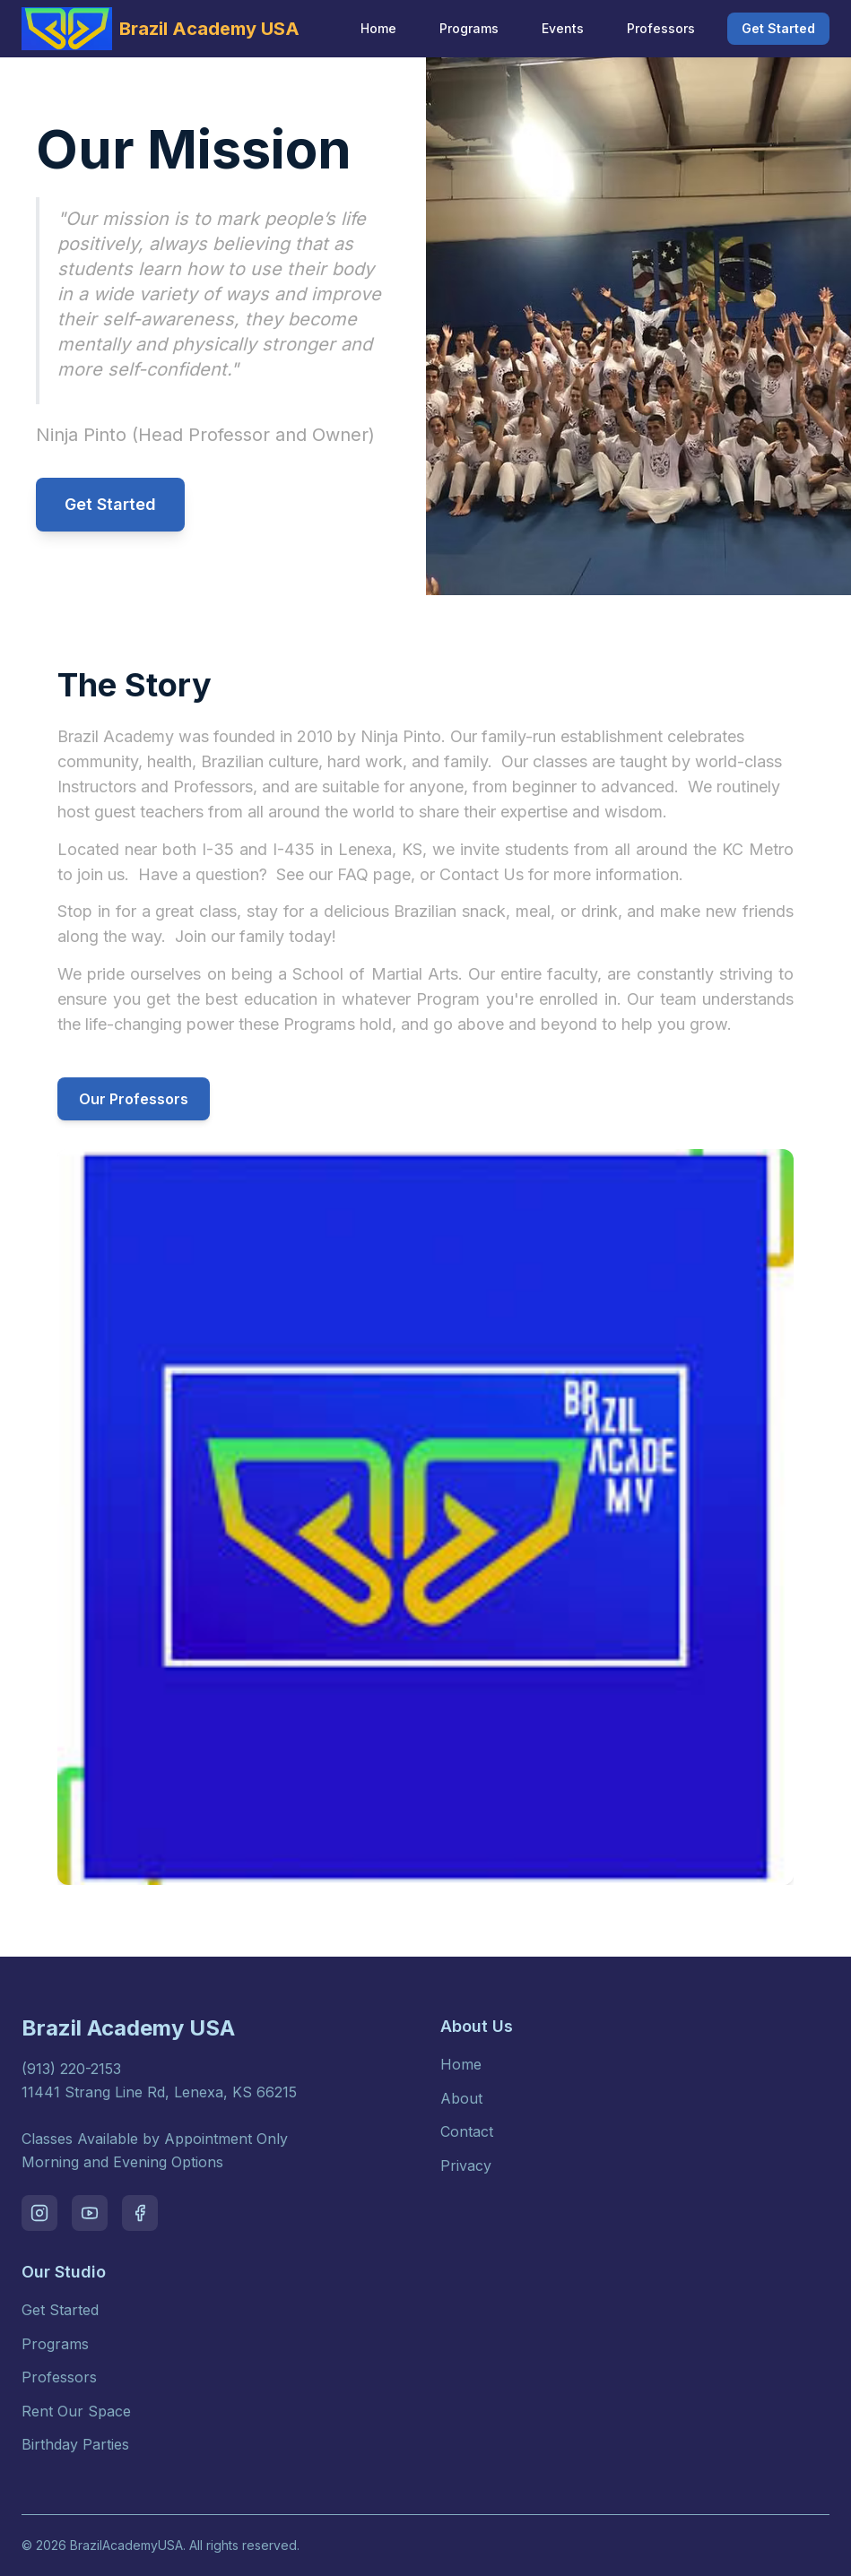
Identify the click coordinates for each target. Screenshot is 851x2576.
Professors (661, 28)
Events (563, 28)
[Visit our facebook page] (140, 2213)
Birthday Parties (75, 2444)
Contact (466, 2131)
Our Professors (133, 1099)
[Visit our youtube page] (90, 2213)
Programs (469, 28)
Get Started (778, 28)
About (461, 2098)
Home (378, 28)
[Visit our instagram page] (39, 2213)
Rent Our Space (76, 2411)
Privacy (465, 2165)
